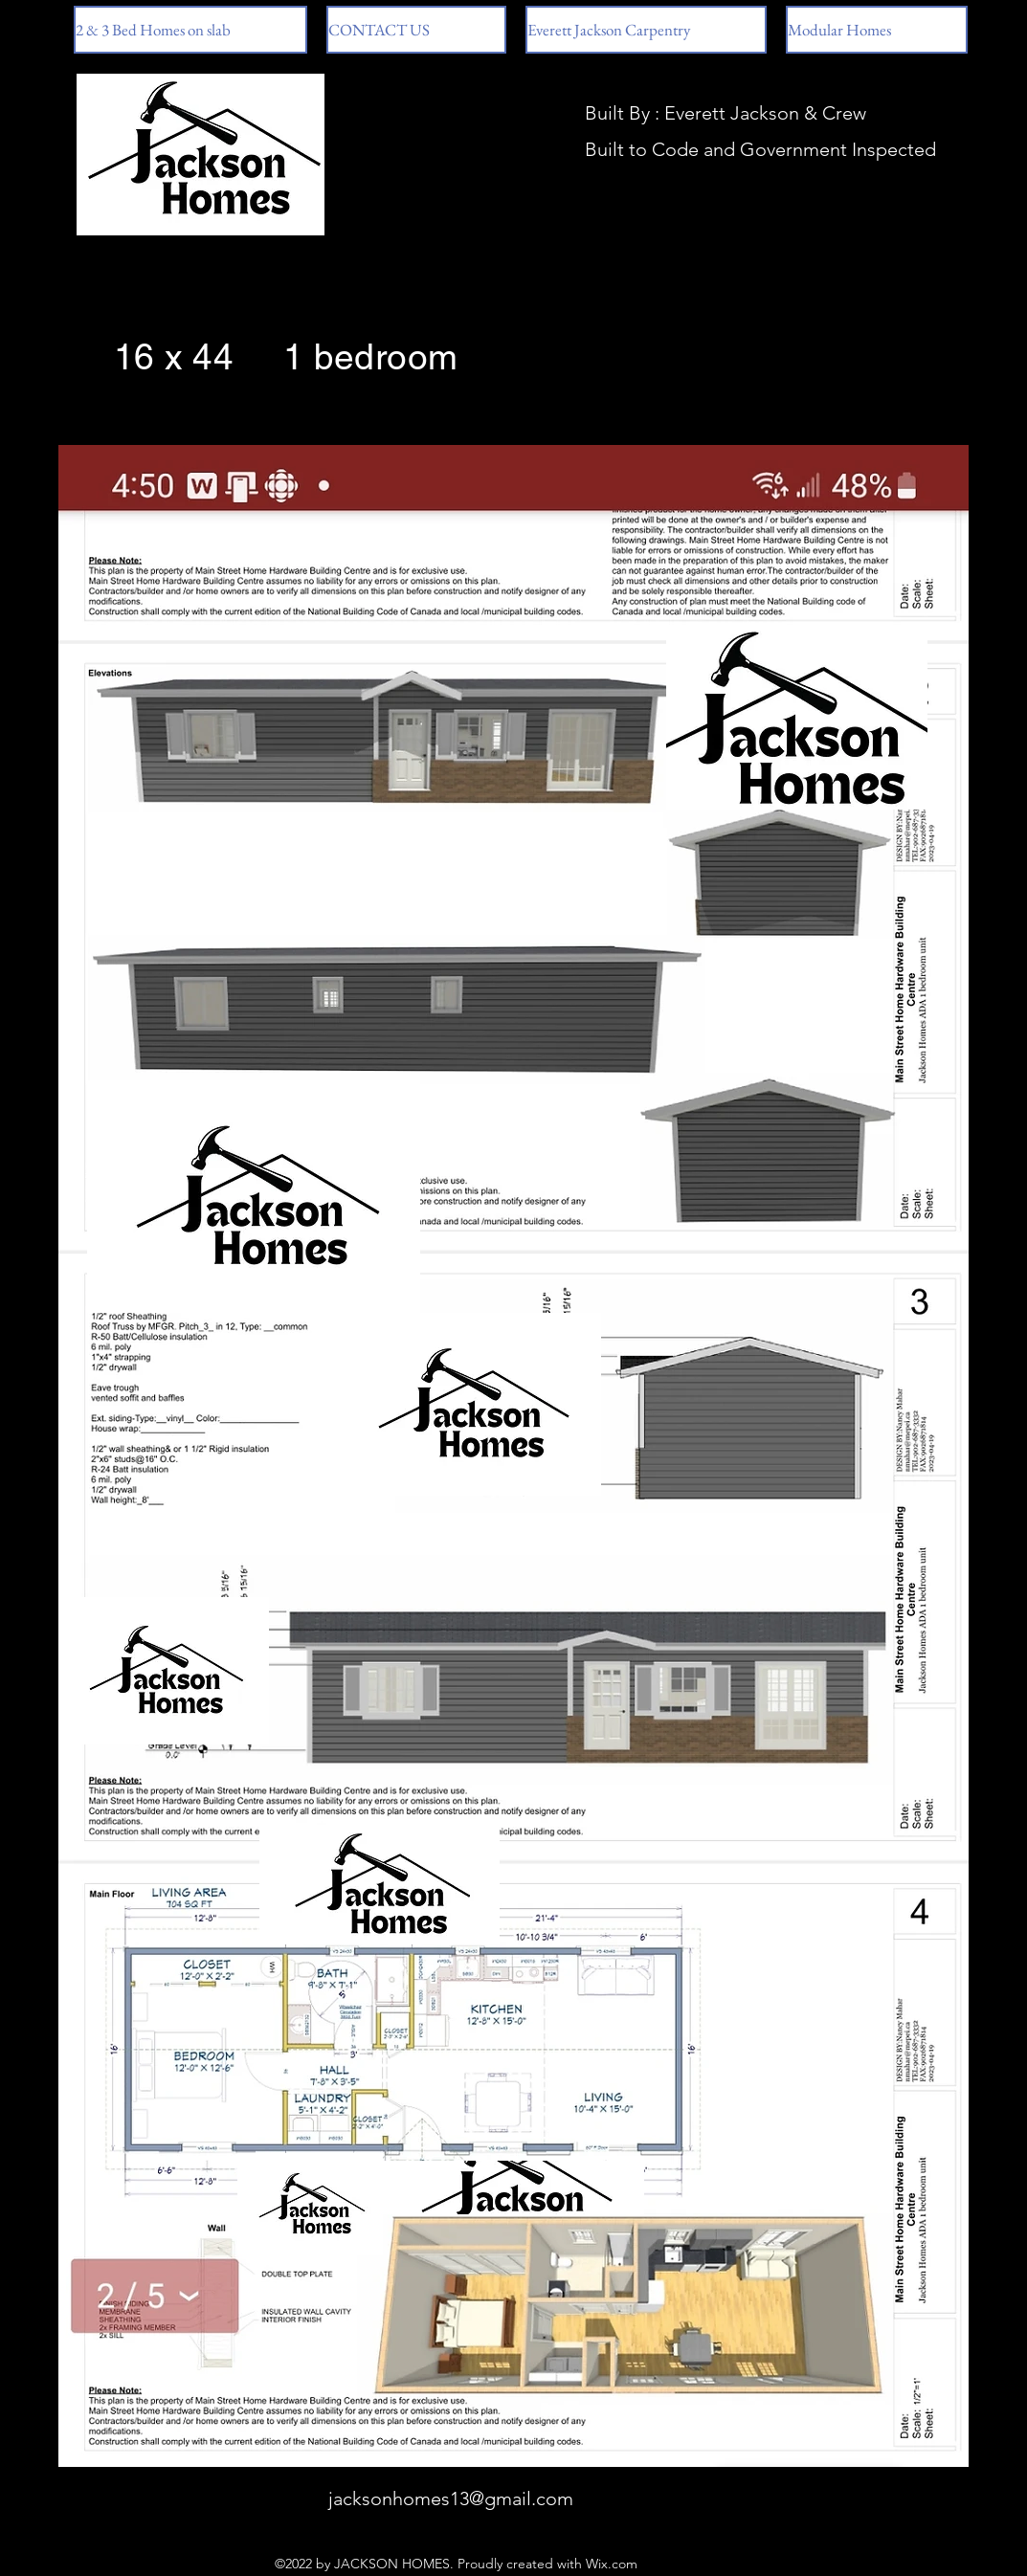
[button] (190, 30)
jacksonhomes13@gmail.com (450, 2498)
